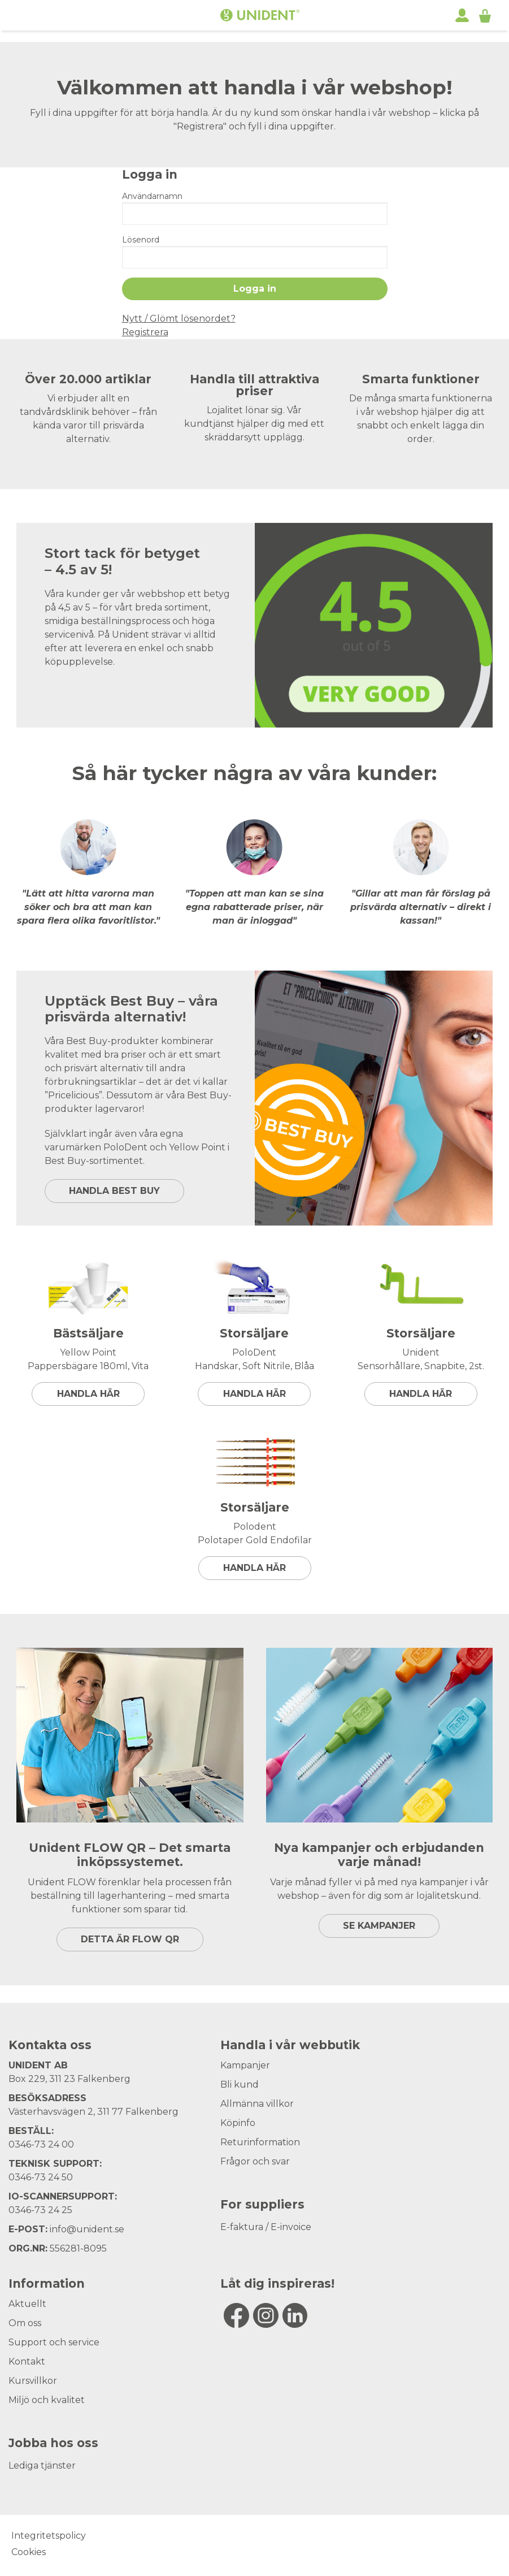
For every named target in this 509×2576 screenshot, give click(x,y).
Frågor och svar (255, 2161)
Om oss (24, 2323)
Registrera (145, 332)
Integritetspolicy (48, 2535)
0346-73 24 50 (40, 2177)
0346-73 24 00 (41, 2144)
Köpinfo (237, 2123)
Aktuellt (27, 2303)
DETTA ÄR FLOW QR (130, 1939)
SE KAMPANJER (379, 1925)
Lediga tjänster (42, 2465)
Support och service (53, 2342)
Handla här (88, 1393)
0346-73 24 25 (40, 2210)
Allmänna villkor (257, 2103)
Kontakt (26, 2361)
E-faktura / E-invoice (265, 2227)
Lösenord (140, 240)
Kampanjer (245, 2065)
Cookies (28, 2552)
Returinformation (260, 2142)
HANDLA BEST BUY (114, 1190)
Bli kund (239, 2084)
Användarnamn (152, 196)
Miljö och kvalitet (46, 2400)
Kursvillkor (32, 2380)
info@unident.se (87, 2229)
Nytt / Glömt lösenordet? (179, 318)
